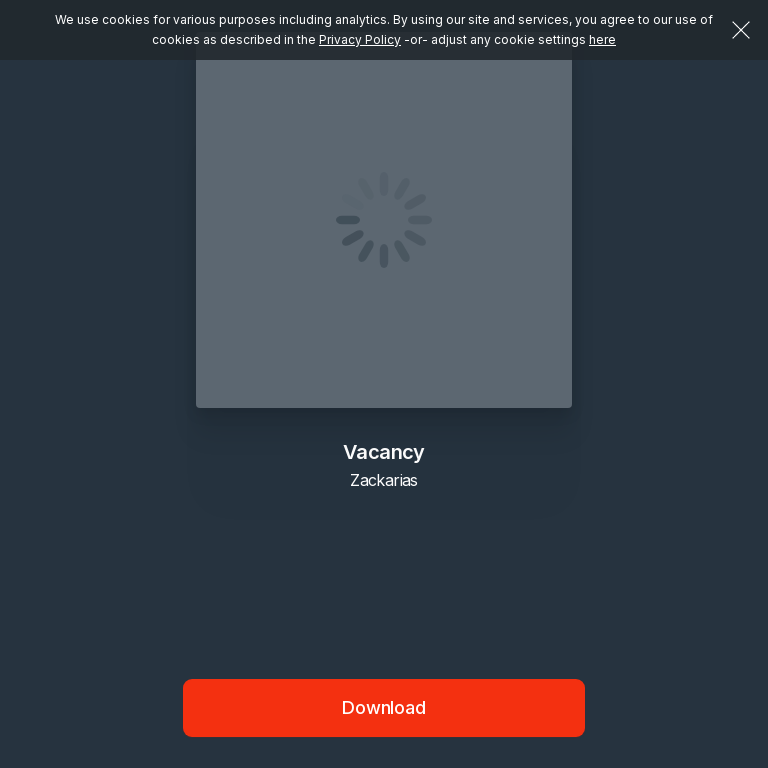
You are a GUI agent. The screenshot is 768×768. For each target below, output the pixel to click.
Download (384, 707)
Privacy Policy (360, 39)
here (602, 39)
